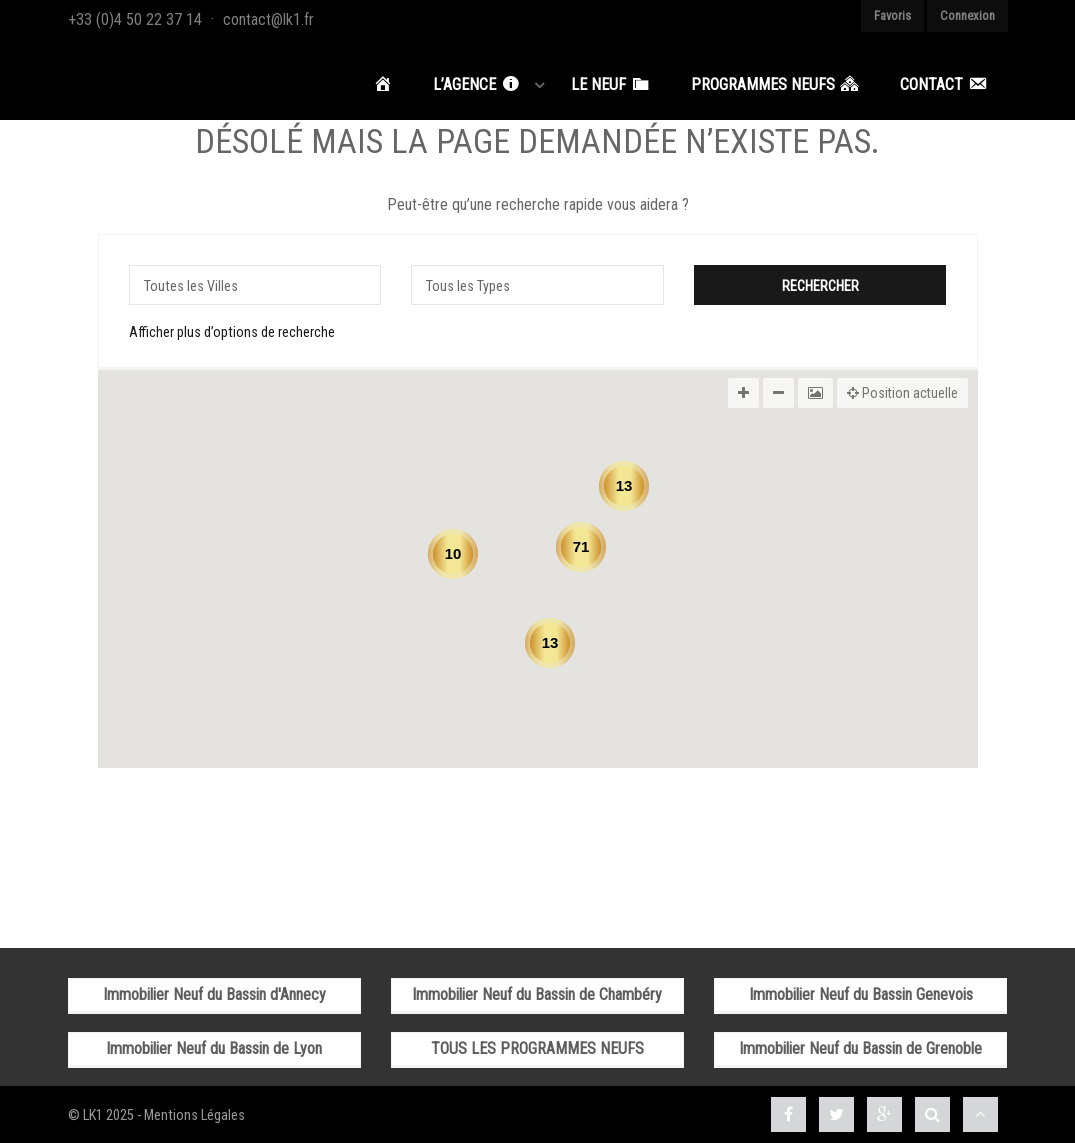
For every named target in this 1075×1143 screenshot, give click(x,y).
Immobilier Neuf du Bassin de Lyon (214, 1045)
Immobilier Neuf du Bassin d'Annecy (214, 991)
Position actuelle (902, 390)
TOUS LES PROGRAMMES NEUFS (537, 1045)
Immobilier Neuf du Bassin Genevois (861, 991)
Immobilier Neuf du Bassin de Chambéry (537, 991)
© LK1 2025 (101, 1112)
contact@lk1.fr (268, 19)
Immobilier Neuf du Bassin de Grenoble (860, 1045)
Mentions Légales (194, 1112)
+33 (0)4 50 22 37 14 (135, 19)
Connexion (967, 15)
